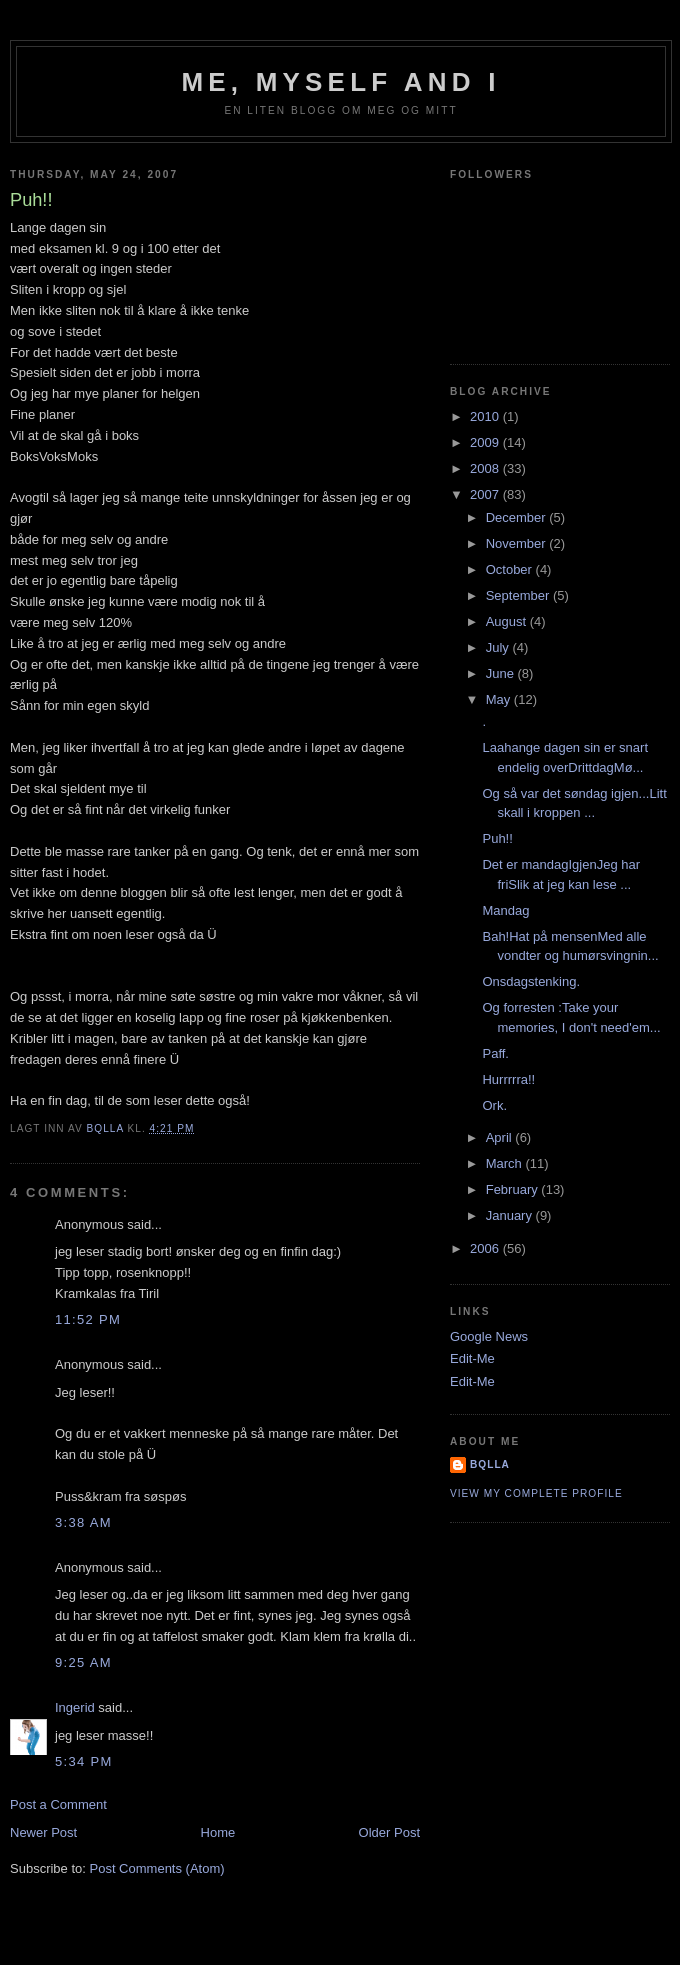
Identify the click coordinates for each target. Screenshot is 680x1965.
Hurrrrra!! (508, 1079)
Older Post (389, 1832)
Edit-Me (472, 1358)
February (514, 1189)
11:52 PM (88, 1319)
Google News (489, 1336)
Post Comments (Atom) (157, 1868)
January (511, 1215)
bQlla (490, 1464)
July (499, 647)
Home (218, 1832)
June (502, 673)
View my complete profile (536, 1493)
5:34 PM (84, 1761)
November (518, 543)
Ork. (494, 1105)
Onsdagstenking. (531, 981)
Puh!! (497, 838)
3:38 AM (83, 1522)
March (506, 1163)
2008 (486, 468)
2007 (486, 494)
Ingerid (75, 1707)
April (501, 1137)
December (518, 517)
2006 (486, 1248)
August (508, 621)
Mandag (505, 910)
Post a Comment (58, 1804)
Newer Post (43, 1832)
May (500, 699)
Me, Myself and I (340, 82)
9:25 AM (83, 1662)
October (511, 569)
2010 (486, 416)
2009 (486, 442)
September (519, 595)
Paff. (495, 1053)
